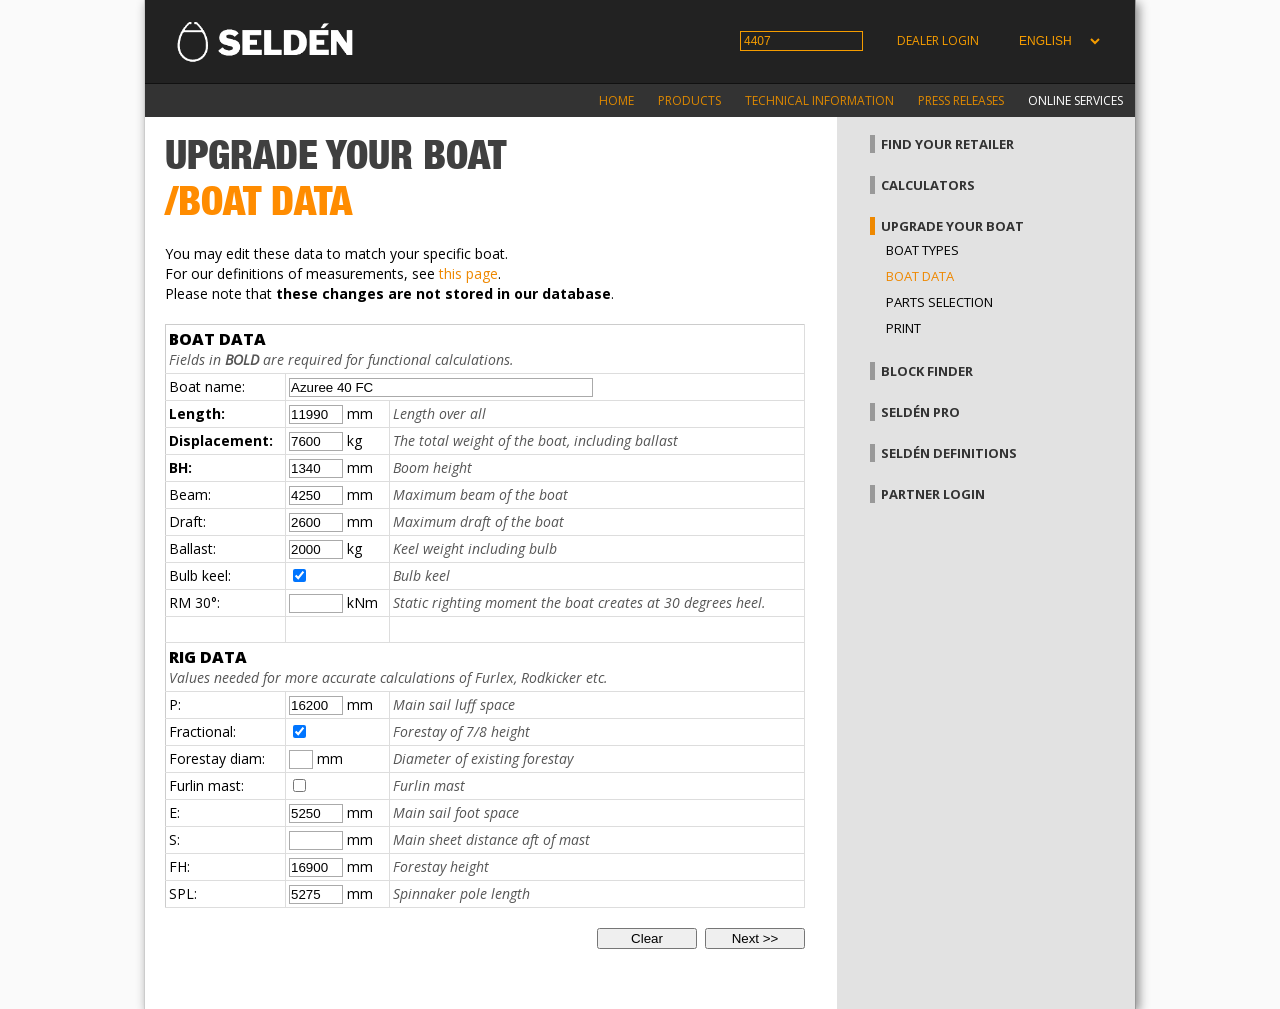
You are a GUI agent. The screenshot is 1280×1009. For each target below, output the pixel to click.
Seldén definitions (949, 453)
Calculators (928, 185)
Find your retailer (947, 144)
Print (903, 328)
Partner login (933, 494)
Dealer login (938, 40)
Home (616, 100)
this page (468, 273)
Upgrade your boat (952, 226)
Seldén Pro (920, 412)
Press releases (961, 100)
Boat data (920, 276)
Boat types (922, 250)
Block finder (927, 371)
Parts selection (939, 302)
